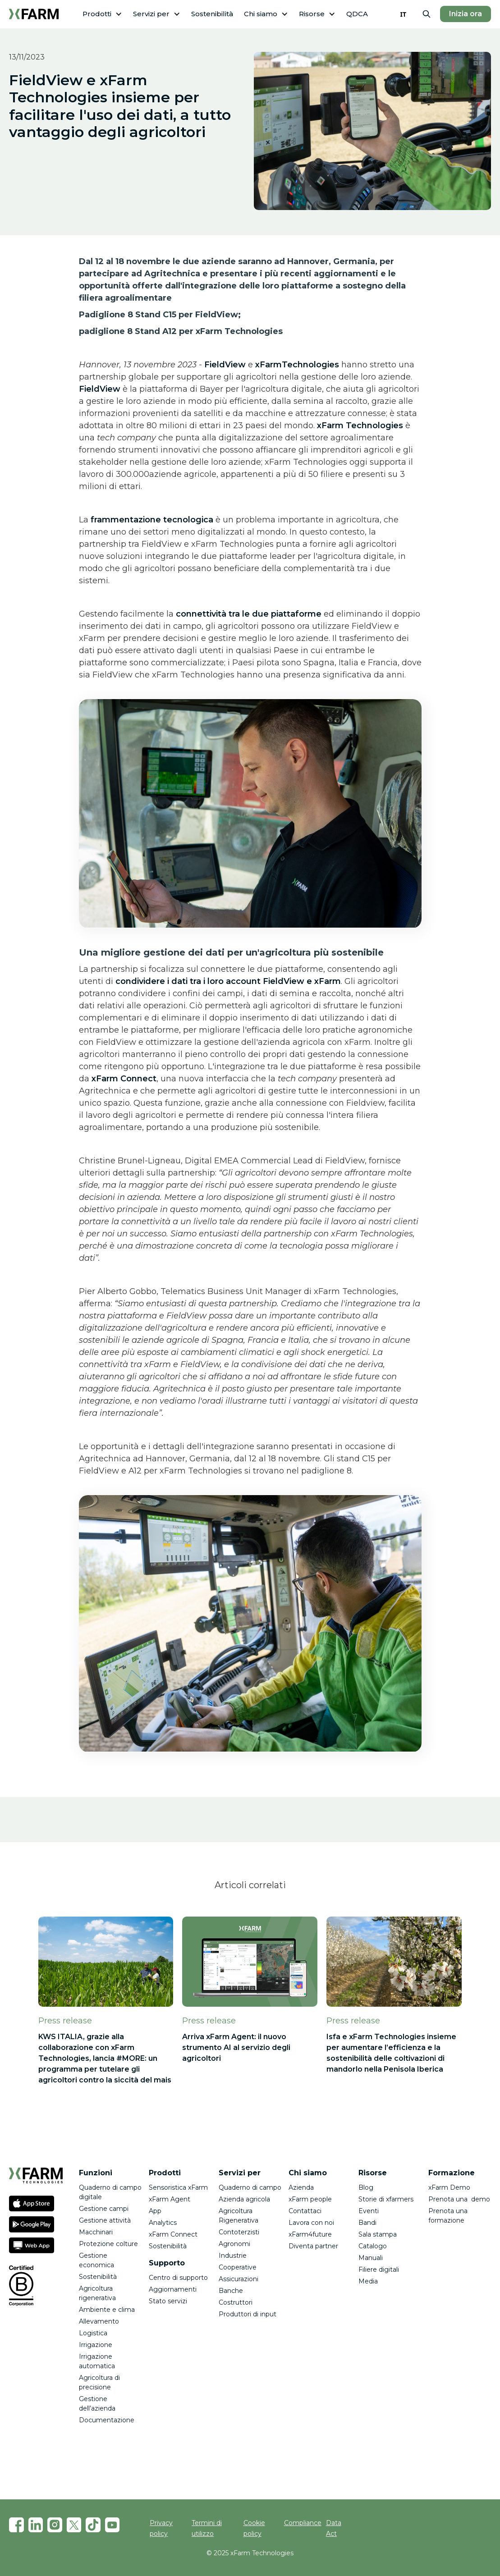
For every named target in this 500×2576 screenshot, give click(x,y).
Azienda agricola (244, 2199)
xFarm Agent (169, 2199)
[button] (102, 14)
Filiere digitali (378, 2269)
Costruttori (235, 2302)
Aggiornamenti (173, 2289)
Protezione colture (108, 2244)
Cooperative (238, 2267)
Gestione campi (103, 2209)
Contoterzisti (239, 2232)
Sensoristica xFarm (178, 2187)
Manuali (370, 2258)
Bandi (367, 2223)
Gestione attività (105, 2220)
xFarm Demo (449, 2187)
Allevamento (99, 2321)
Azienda (301, 2187)
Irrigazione (95, 2345)
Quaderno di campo (250, 2187)
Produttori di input (247, 2314)
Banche (231, 2291)
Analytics (163, 2223)
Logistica (93, 2333)
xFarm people (310, 2199)
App (155, 2211)
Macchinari (96, 2232)
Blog (365, 2187)
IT (403, 14)
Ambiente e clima (107, 2310)
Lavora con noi (311, 2223)
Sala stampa (377, 2234)
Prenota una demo (459, 2199)
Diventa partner (313, 2246)
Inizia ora (465, 13)
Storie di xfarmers (385, 2199)
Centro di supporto (178, 2278)
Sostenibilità (212, 13)
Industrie (233, 2255)
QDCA (357, 13)
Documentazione (106, 2420)
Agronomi (234, 2244)
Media (368, 2281)
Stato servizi (168, 2301)
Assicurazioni (238, 2279)
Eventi (368, 2211)
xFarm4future (310, 2234)
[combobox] (403, 14)
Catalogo (372, 2246)
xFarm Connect (173, 2234)
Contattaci (305, 2211)
